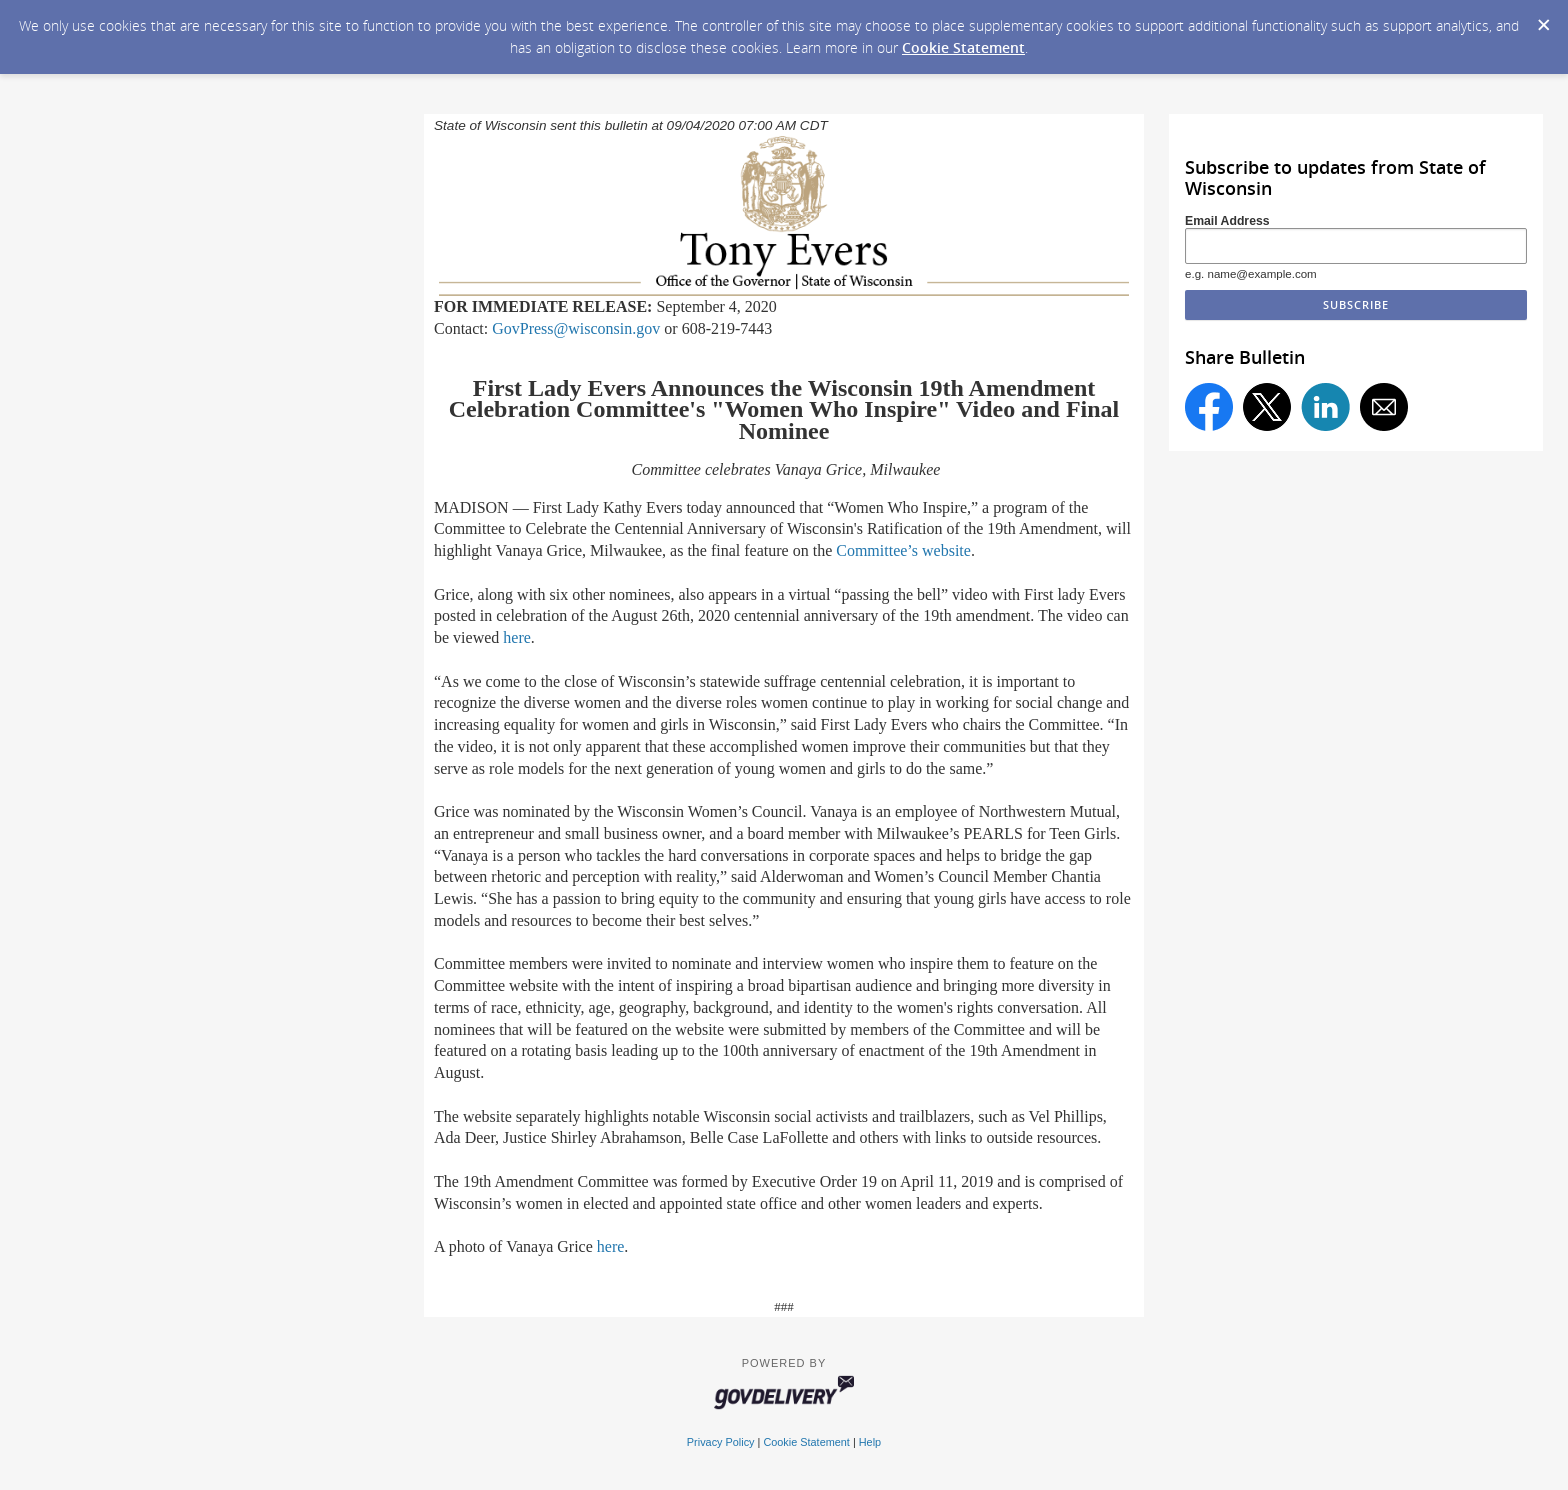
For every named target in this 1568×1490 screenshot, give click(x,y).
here (517, 637)
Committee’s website (903, 550)
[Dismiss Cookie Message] (1543, 19)
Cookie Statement (963, 47)
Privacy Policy (721, 1442)
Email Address (1227, 221)
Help (870, 1442)
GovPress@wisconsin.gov (576, 328)
